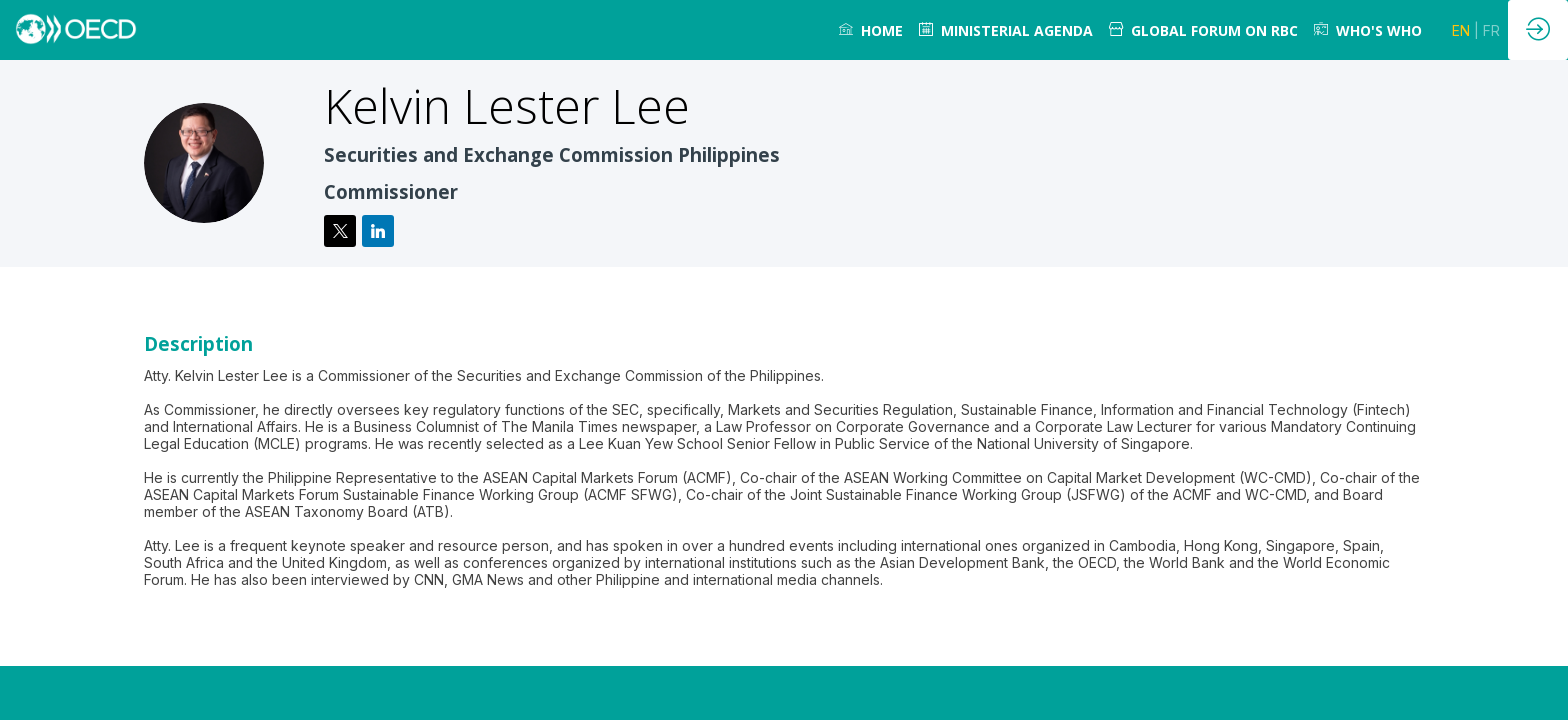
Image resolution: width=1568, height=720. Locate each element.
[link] (871, 30)
